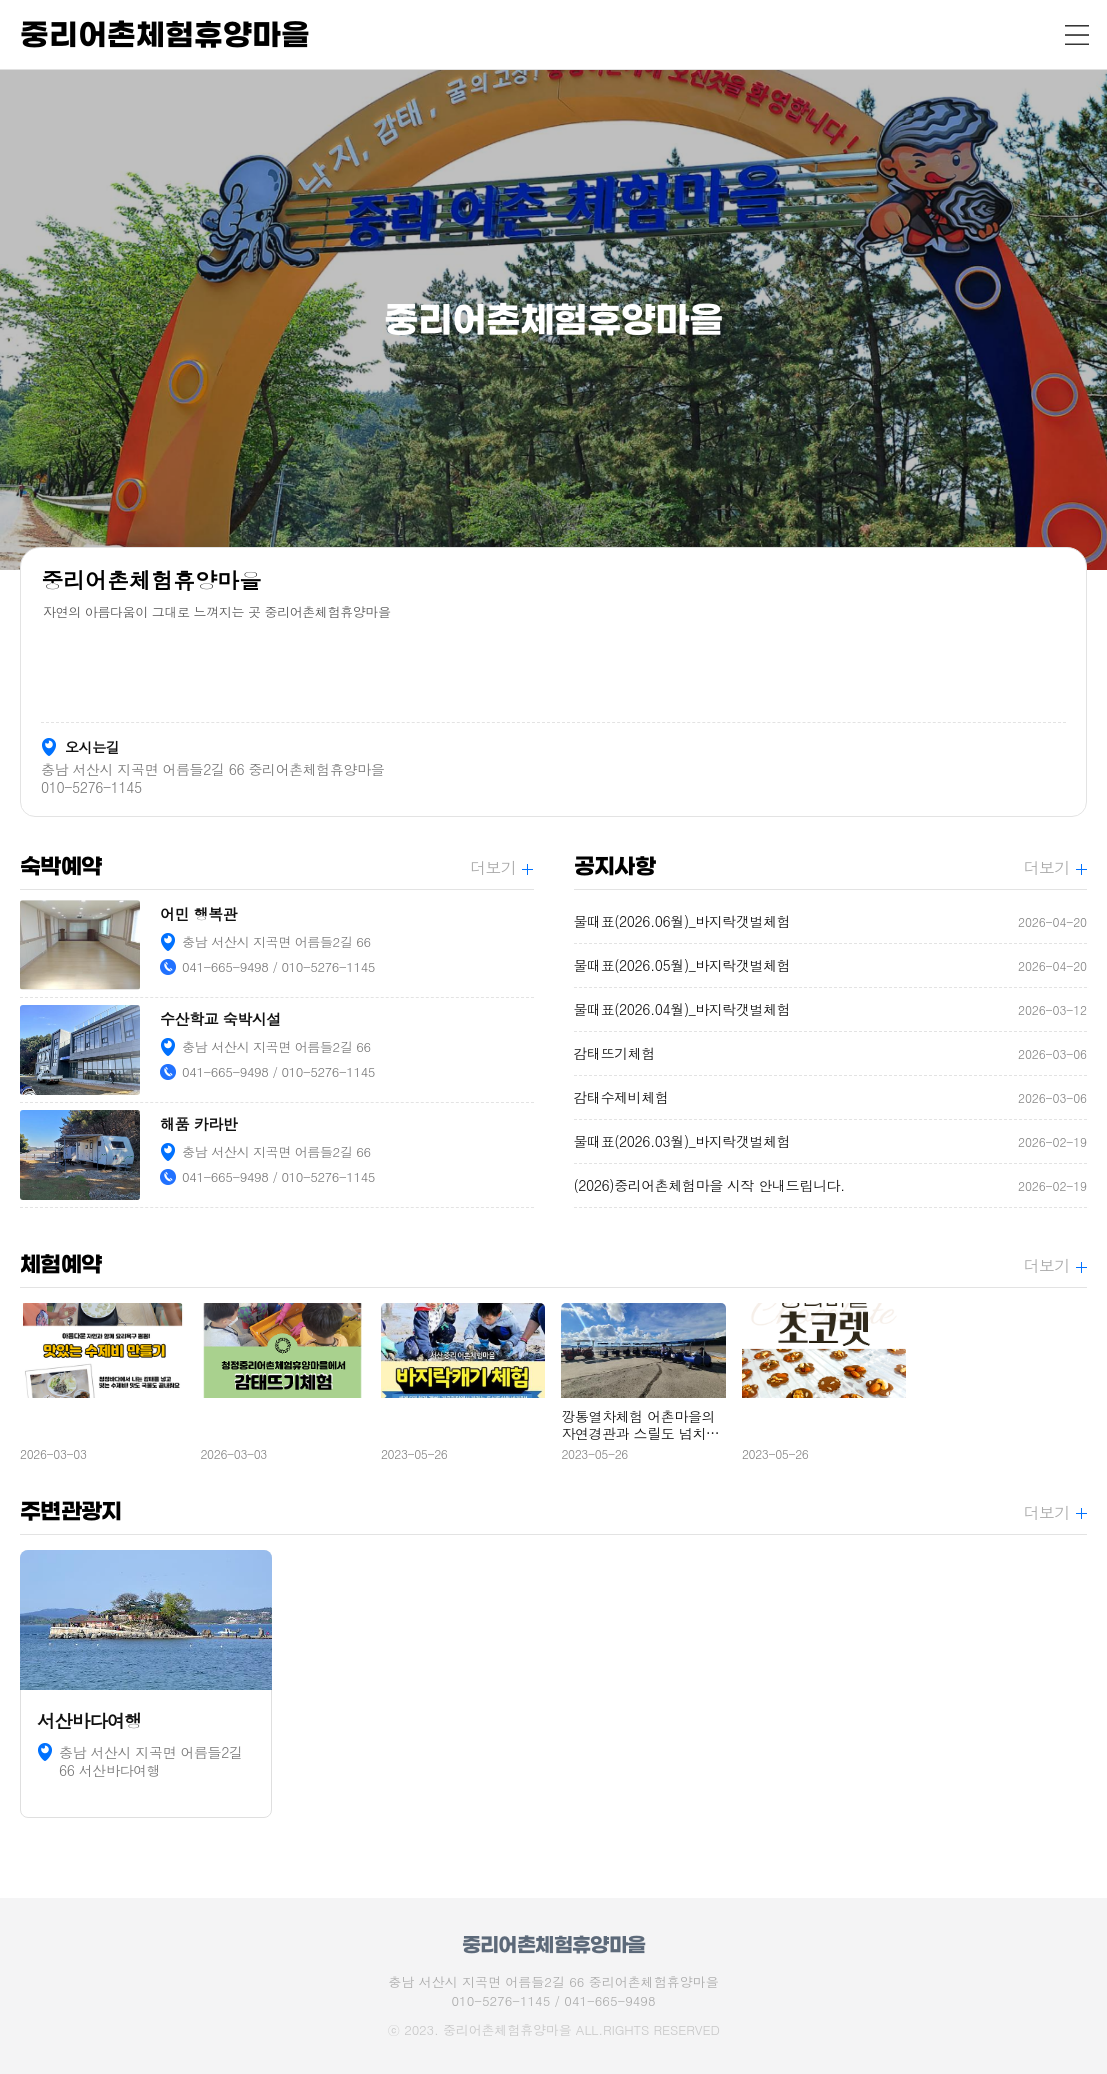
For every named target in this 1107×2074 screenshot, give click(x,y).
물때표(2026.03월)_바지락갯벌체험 (831, 1141)
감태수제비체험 (831, 1097)
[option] (553, 320)
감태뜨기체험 (831, 1053)
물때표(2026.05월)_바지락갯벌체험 (831, 965)
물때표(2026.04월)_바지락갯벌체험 (831, 1009)
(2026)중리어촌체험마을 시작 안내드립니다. (831, 1185)
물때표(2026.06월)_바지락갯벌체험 (831, 921)
